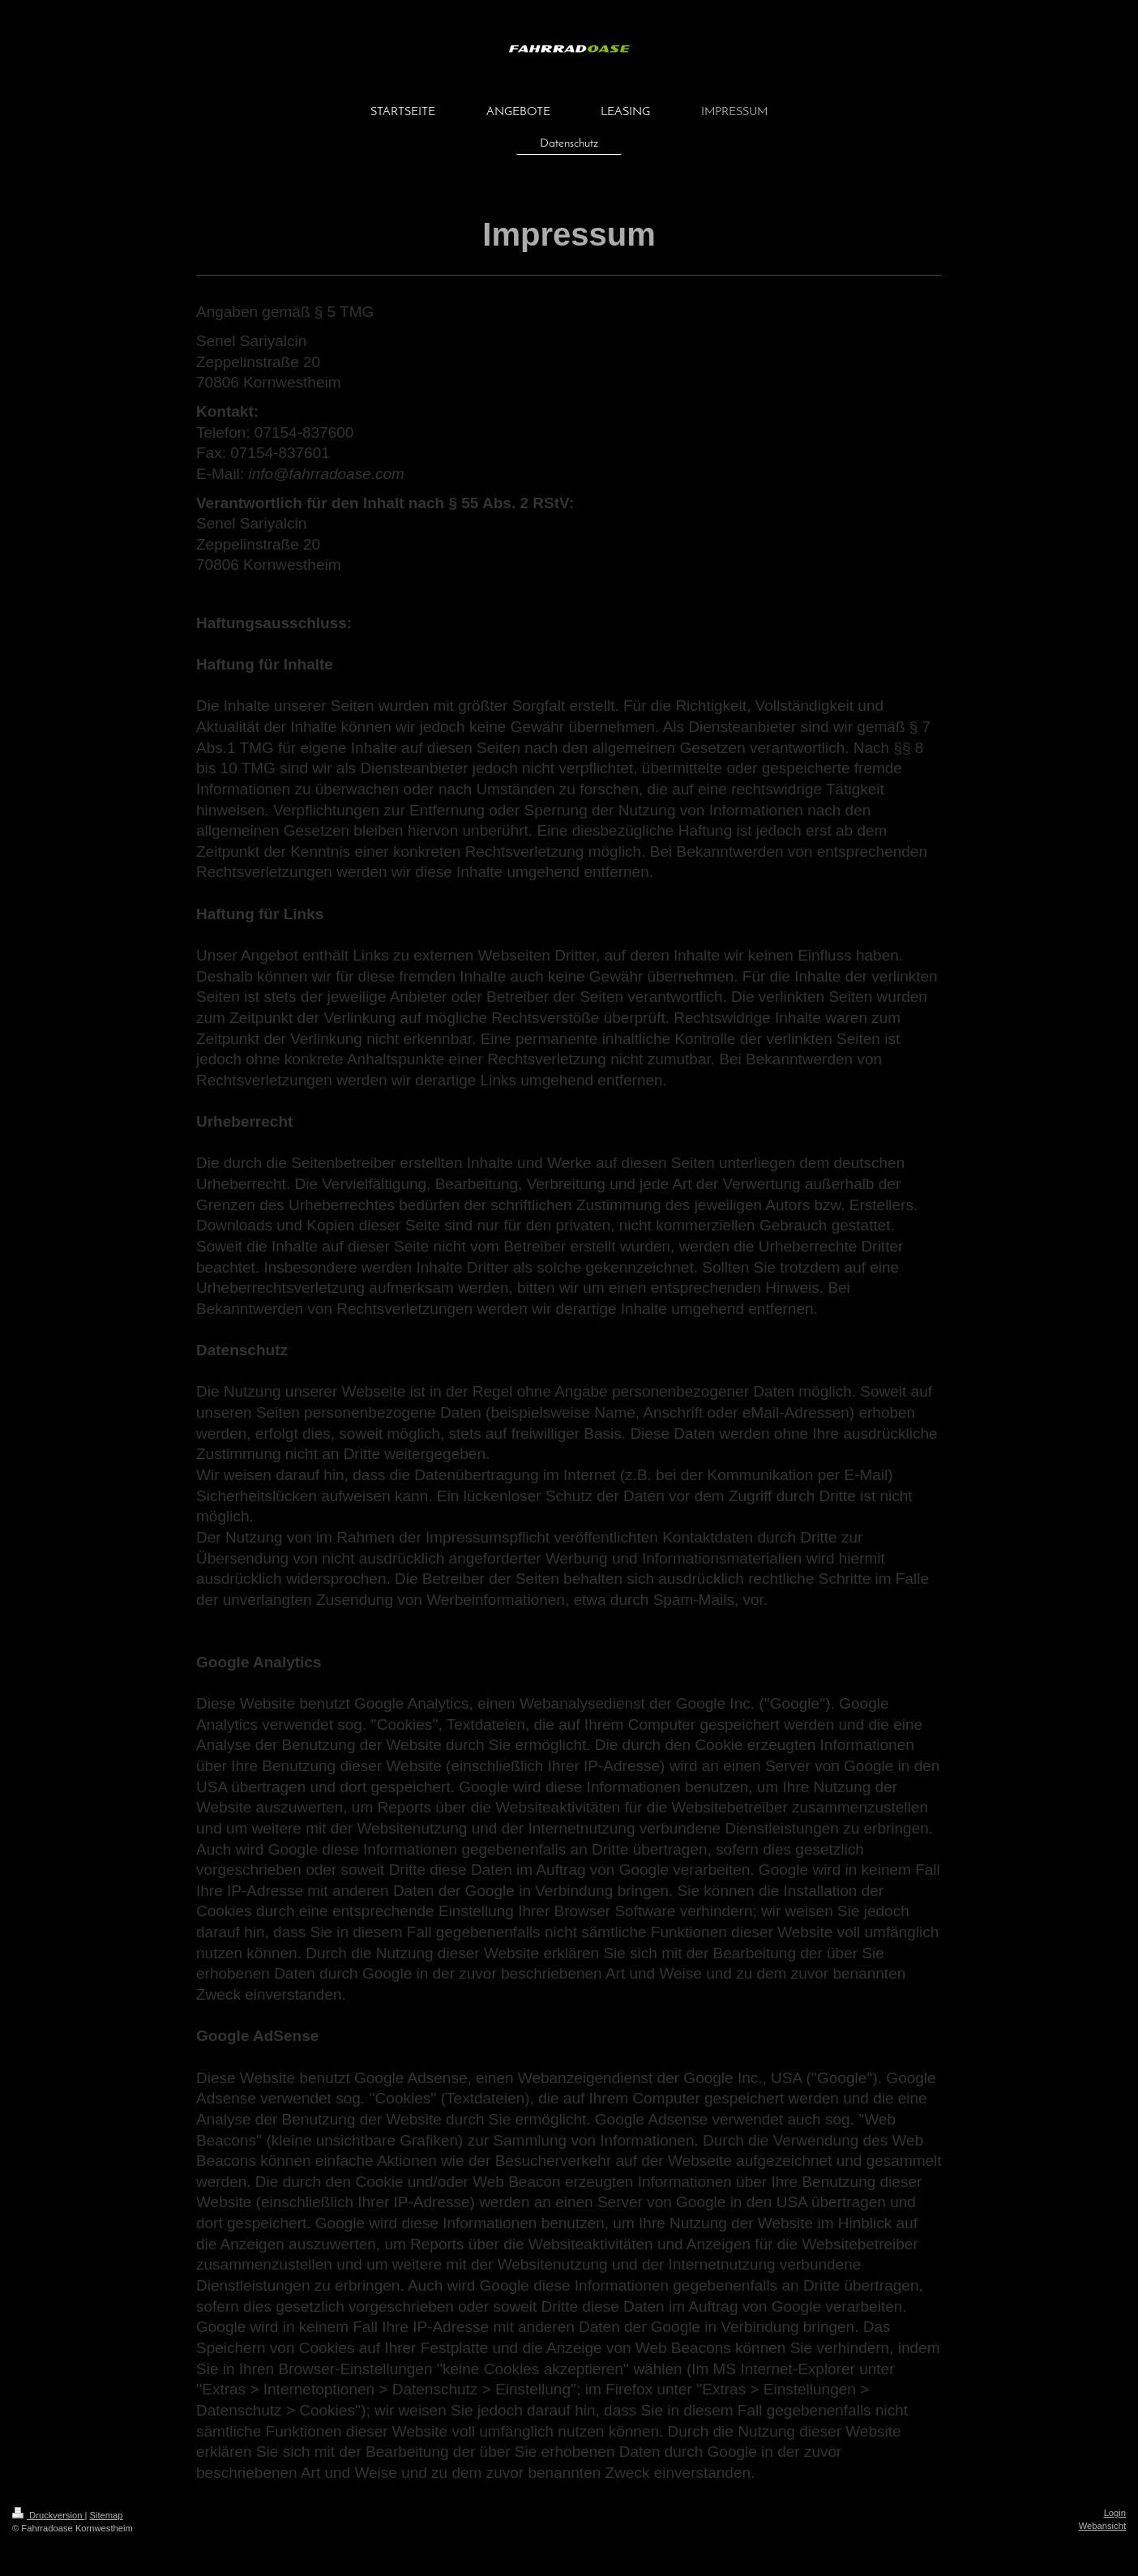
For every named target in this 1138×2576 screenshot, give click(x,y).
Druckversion (48, 2515)
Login (1115, 2513)
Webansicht (1102, 2526)
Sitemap (106, 2515)
